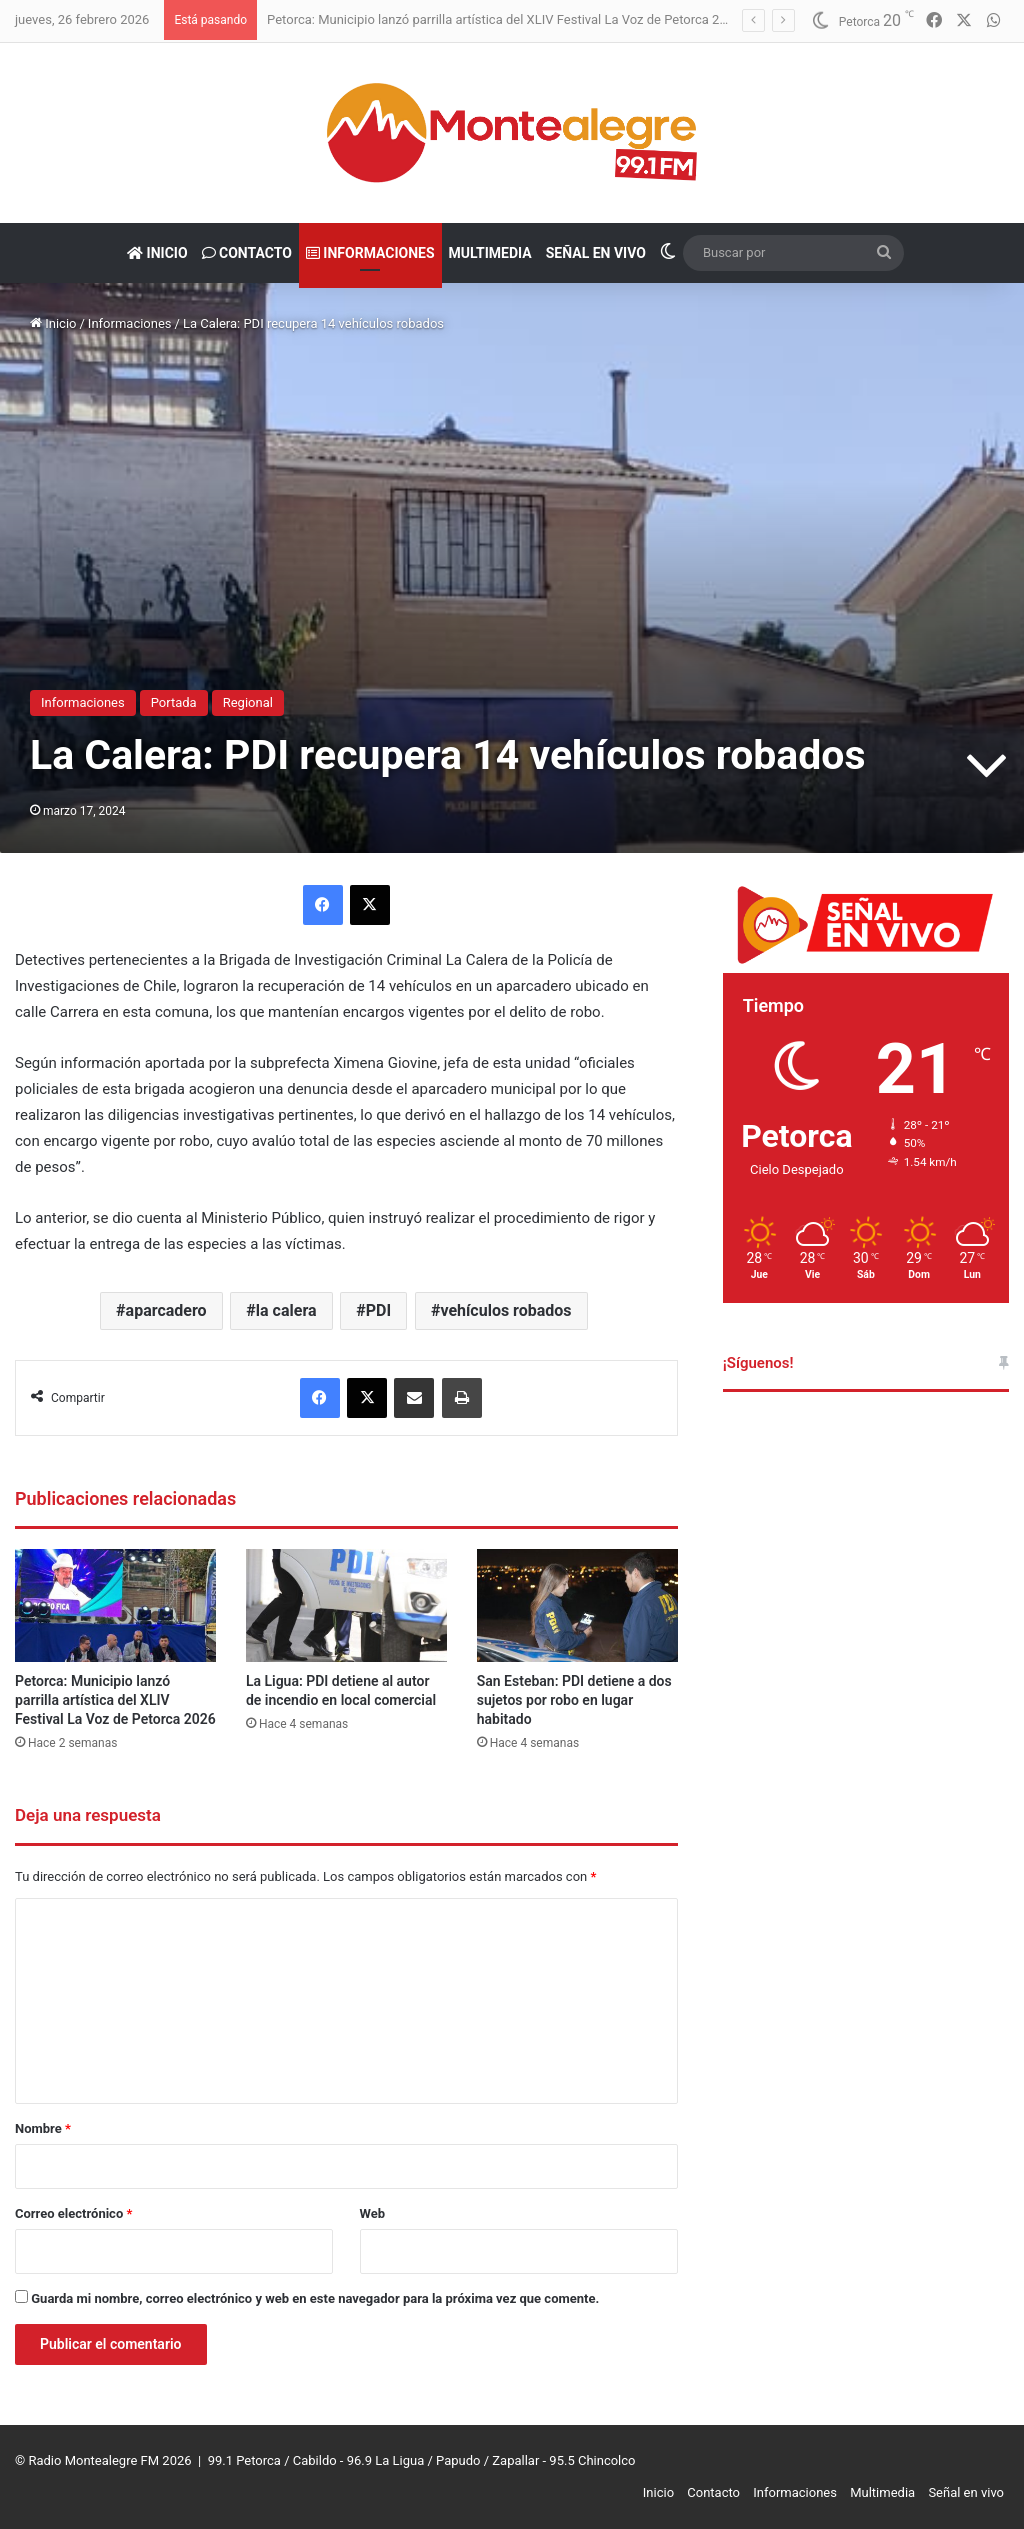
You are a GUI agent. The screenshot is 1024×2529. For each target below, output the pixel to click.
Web (373, 2213)
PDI (378, 1310)
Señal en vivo (596, 253)
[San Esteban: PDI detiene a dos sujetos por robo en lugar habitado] (577, 1605)
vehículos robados (505, 1310)
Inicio (157, 253)
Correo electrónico (73, 2213)
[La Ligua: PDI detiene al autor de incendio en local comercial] (346, 1605)
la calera (286, 1310)
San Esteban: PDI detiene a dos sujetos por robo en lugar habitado (574, 1700)
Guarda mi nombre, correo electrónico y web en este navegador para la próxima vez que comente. (315, 2298)
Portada (174, 702)
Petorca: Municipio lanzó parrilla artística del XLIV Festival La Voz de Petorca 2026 (504, 19)
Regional (248, 702)
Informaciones (370, 253)
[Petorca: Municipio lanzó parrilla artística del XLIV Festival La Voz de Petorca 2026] (115, 1605)
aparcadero (166, 1310)
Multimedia (490, 253)
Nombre (43, 2128)
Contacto (247, 253)
